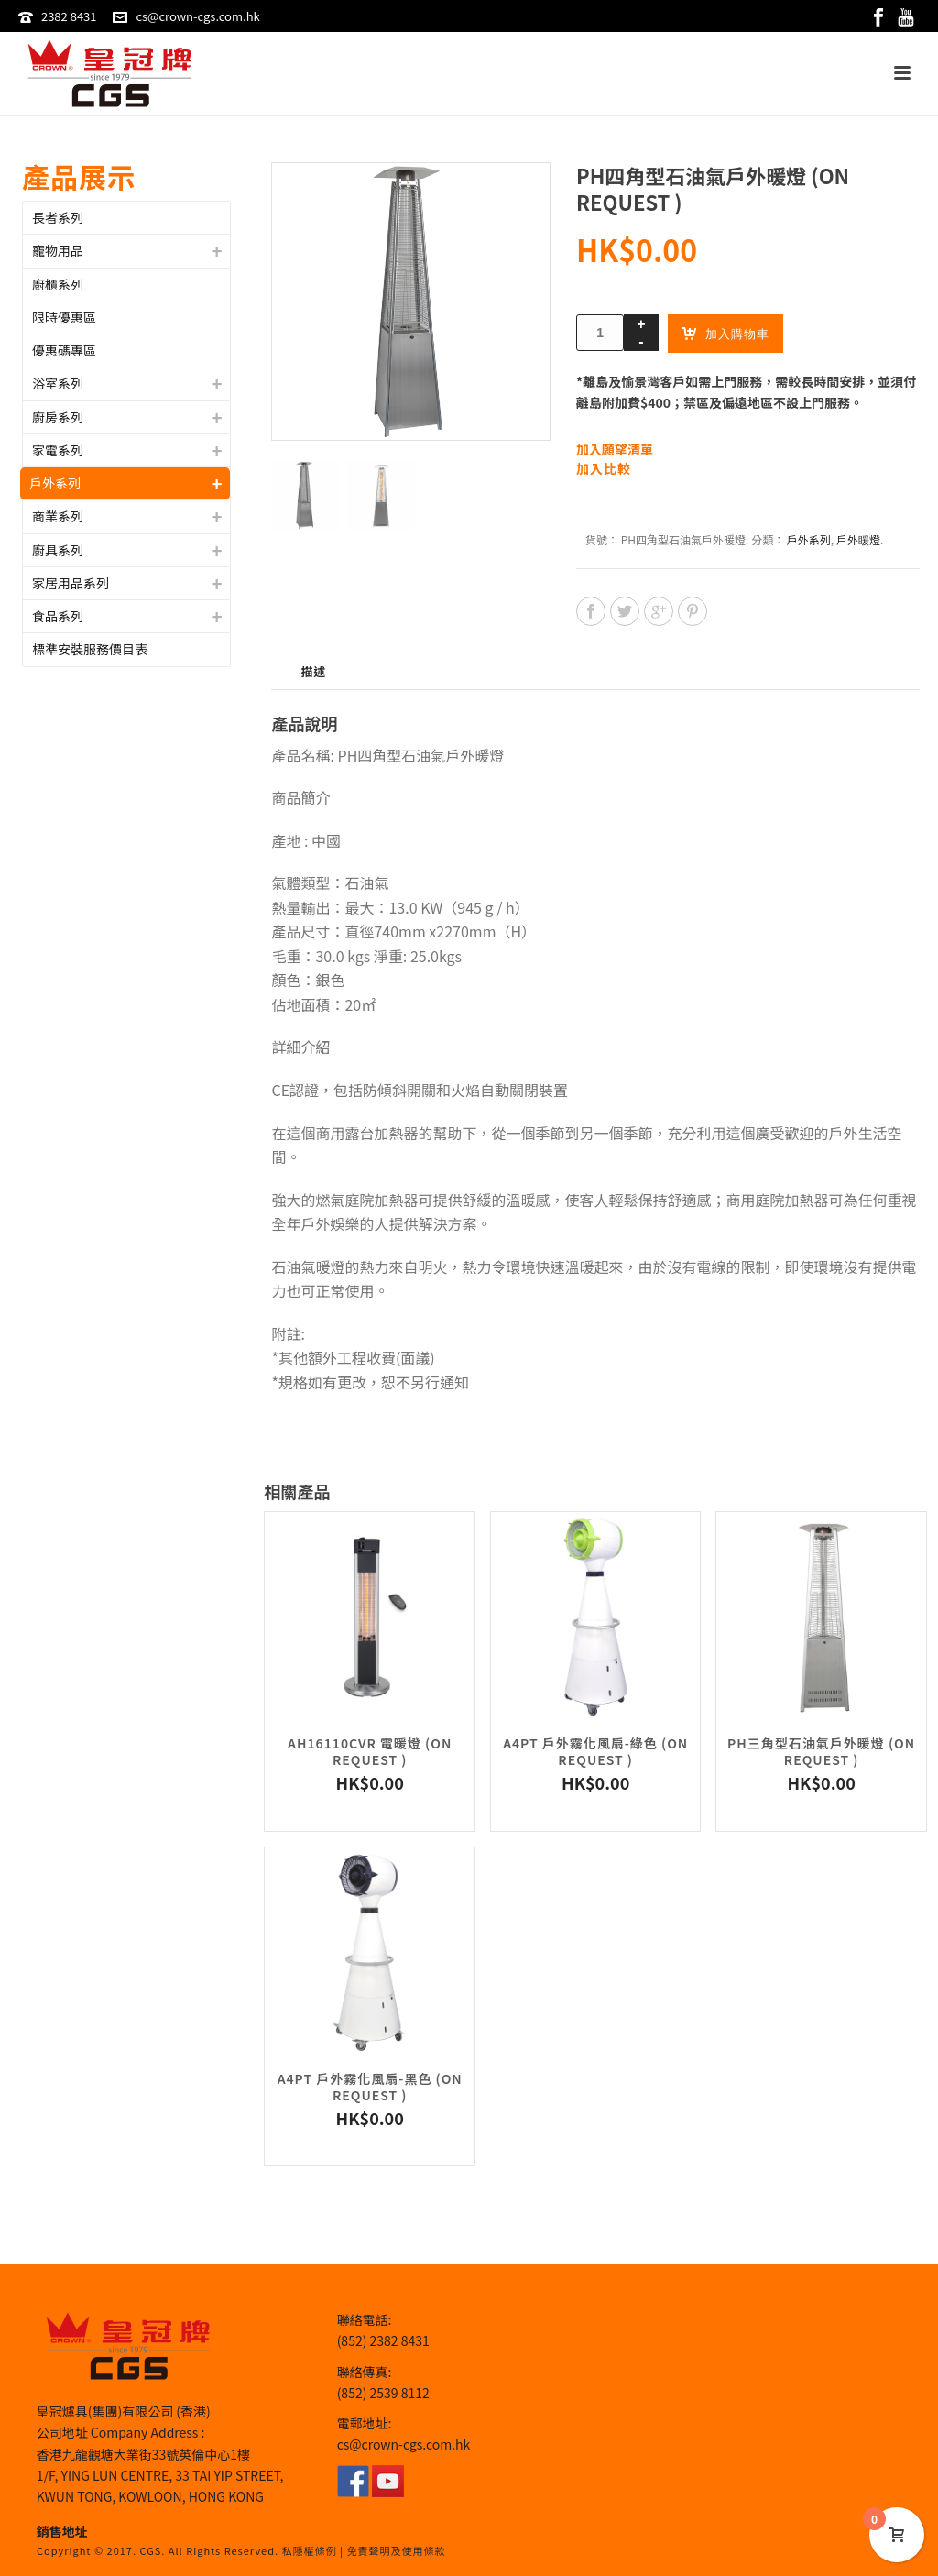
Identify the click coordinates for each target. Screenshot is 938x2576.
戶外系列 (809, 539)
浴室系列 (57, 383)
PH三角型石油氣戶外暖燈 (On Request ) (821, 1751)
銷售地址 (62, 2531)
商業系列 (57, 516)
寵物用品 (57, 250)
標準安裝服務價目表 (89, 649)
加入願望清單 (614, 449)
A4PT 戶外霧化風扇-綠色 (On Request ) (595, 1751)
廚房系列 (57, 417)
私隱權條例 (309, 2550)
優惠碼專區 (64, 350)
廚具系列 (57, 550)
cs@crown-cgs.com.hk (197, 16)
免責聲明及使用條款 (395, 2550)
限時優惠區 (64, 317)
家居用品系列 (70, 583)
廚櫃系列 (57, 284)
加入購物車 (725, 333)
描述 (313, 671)
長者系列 (57, 217)
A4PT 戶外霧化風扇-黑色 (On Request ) (370, 2086)
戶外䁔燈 (858, 539)
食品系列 (57, 616)
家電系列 (57, 450)
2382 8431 (69, 16)
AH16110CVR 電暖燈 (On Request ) (370, 1751)
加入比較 (603, 468)
